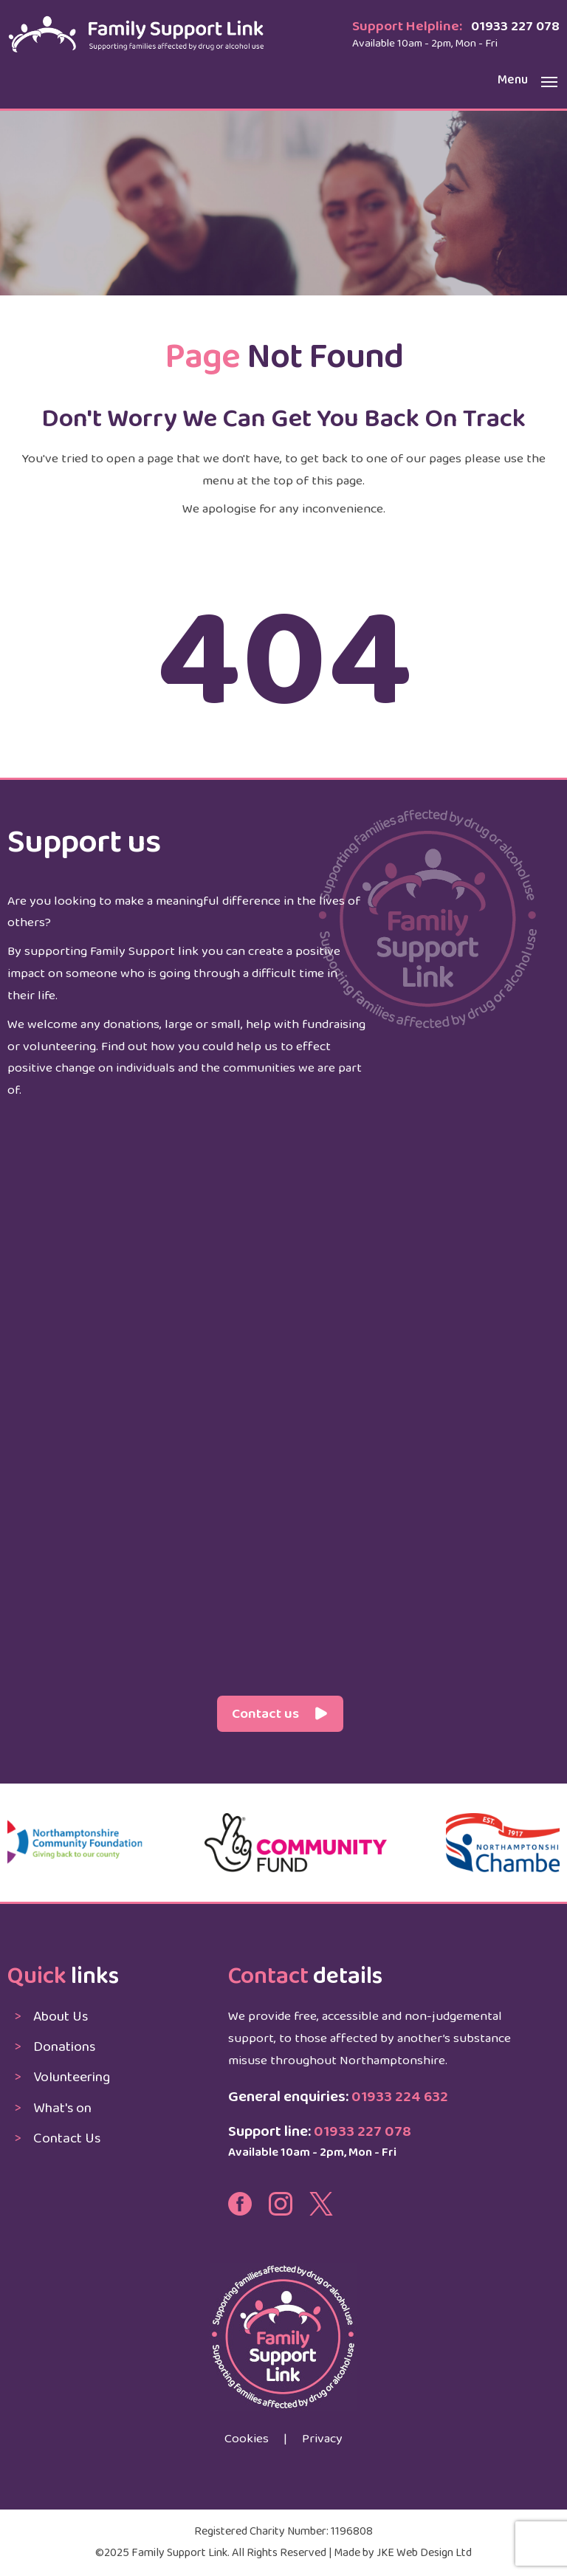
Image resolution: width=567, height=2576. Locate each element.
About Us (60, 2016)
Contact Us (66, 2138)
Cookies (246, 2438)
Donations (64, 2046)
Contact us (265, 1713)
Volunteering (71, 2077)
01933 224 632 (399, 2097)
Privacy (322, 2438)
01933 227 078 (515, 26)
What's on (62, 2108)
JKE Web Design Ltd (424, 2553)
